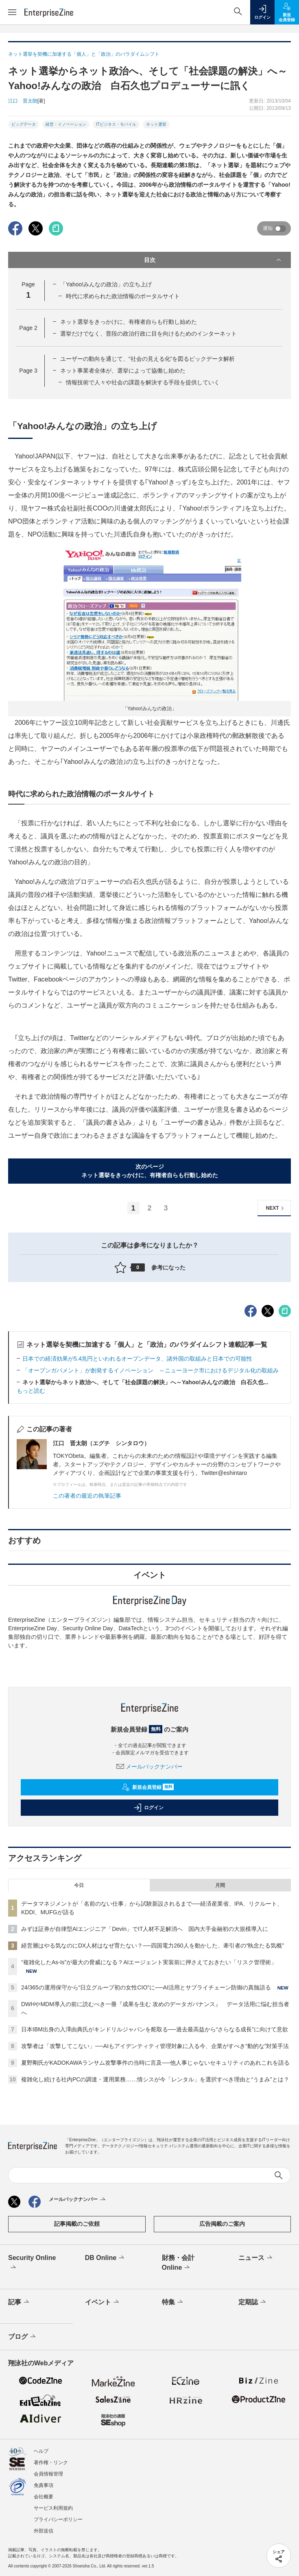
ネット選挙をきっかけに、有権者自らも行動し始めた (128, 321)
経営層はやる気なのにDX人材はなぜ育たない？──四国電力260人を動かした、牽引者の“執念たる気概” (152, 1945)
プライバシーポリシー (58, 2519)
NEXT (276, 1208)
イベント (102, 2302)
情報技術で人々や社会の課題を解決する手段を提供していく (143, 382)
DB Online (105, 2258)
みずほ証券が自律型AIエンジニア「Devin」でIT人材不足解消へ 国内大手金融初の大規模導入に (144, 1929)
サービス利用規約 (53, 2508)
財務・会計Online (178, 2263)
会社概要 (43, 2497)
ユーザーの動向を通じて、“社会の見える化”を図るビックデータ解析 (147, 359)
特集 (173, 2302)
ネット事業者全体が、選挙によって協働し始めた (123, 370)
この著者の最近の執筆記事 (87, 1495)
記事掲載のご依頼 (77, 2223)
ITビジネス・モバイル (116, 124)
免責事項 (43, 2485)
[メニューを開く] (12, 12)
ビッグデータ (23, 124)
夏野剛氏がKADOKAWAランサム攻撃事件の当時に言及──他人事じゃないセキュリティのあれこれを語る (155, 2062)
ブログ (22, 2337)
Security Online (32, 2263)
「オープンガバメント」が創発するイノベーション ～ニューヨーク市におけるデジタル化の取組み (150, 1370)
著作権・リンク (51, 2462)
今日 (79, 1885)
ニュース (256, 2258)
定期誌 (252, 2302)
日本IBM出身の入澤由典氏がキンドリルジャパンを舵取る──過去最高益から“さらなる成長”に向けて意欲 (154, 2029)
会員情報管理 (48, 2474)
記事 (19, 2302)
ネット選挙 (156, 124)
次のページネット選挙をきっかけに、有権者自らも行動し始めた (149, 1170)
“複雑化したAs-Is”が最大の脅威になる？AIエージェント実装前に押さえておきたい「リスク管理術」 (149, 1962)
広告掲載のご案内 (222, 2223)
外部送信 (43, 2531)
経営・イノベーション (66, 124)
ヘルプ (41, 2451)
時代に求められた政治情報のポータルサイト (123, 296)
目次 (213, 260)
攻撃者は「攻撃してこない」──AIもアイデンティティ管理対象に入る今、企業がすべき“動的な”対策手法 (155, 2046)
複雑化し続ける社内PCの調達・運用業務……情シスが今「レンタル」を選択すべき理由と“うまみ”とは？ (155, 2079)
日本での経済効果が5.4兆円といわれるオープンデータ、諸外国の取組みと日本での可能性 (137, 1358)
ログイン (148, 1808)
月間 (220, 1885)
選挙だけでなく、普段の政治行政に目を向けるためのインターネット (148, 333)
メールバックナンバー (149, 1766)
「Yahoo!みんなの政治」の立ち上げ (106, 284)
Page (28, 328)
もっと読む (31, 1390)
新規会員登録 (148, 1787)
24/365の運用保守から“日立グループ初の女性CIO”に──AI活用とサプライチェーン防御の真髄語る (146, 1987)
